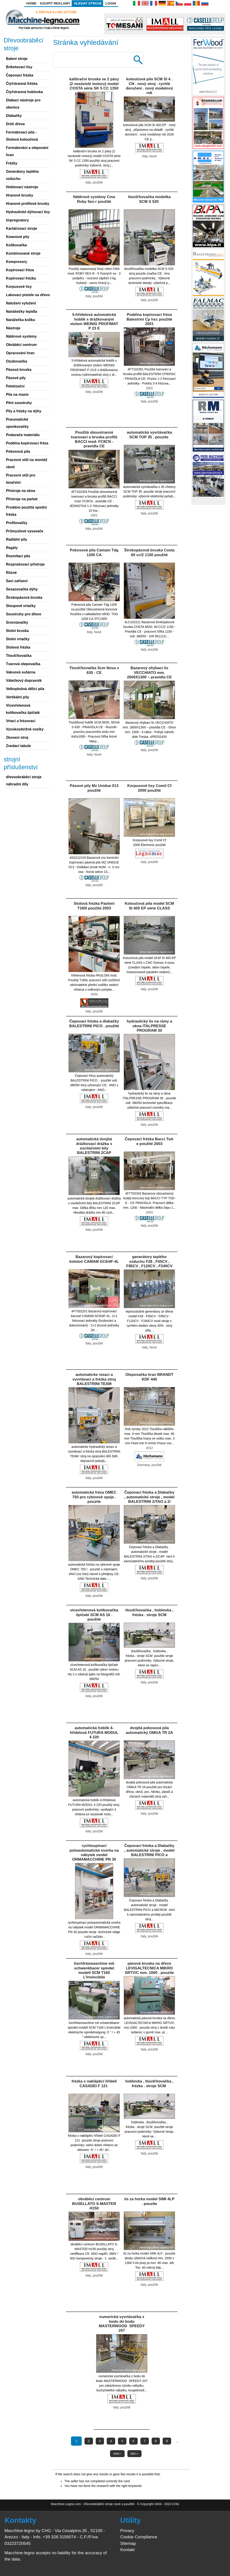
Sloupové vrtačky (21, 606)
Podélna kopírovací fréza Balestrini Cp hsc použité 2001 (149, 319)
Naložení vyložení (21, 303)
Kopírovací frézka (21, 278)
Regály (12, 548)
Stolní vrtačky (17, 639)
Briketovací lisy (19, 67)
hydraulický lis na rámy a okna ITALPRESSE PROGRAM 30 (149, 1026)
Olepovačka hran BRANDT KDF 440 (149, 1376)
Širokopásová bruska (24, 597)
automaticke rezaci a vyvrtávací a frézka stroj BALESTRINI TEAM (94, 1379)
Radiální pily (16, 539)
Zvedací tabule (18, 746)
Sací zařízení (16, 581)
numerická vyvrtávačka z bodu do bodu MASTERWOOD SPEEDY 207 (122, 2324)
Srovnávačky (17, 622)
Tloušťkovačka (18, 656)
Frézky (11, 163)
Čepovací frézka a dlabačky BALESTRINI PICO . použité (94, 1023)
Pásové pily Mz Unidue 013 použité (94, 788)
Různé (11, 573)
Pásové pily (16, 378)
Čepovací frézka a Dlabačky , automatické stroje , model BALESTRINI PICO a (149, 1850)
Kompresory (16, 262)
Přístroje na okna (20, 491)
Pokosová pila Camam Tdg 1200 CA (94, 552)
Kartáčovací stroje (21, 228)
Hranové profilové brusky (27, 203)
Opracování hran (20, 353)
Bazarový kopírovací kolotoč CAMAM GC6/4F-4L (94, 1259)
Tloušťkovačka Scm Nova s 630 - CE (94, 670)
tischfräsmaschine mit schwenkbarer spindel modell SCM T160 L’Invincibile (94, 1970)
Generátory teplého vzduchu (22, 175)
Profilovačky (16, 523)
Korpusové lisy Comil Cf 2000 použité (149, 788)
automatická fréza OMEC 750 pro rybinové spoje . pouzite (94, 1497)
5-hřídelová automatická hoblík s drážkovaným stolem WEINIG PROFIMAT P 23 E (94, 321)
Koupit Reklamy (55, 3)
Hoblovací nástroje (22, 187)
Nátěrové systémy (21, 336)
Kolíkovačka (16, 245)
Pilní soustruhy (19, 403)
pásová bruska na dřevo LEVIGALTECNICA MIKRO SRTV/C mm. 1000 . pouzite (149, 1968)
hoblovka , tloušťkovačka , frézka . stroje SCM (149, 2083)
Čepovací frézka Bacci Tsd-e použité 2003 (149, 1141)
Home (31, 3)
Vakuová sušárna (20, 672)
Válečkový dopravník (24, 680)
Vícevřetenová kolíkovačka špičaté (23, 709)
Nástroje (13, 328)
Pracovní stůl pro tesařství (20, 478)
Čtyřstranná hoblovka (24, 92)
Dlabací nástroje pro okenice (23, 103)
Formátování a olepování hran (27, 151)
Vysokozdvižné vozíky (24, 729)
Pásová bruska (18, 369)
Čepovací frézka (19, 75)
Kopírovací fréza (20, 270)
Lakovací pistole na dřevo (28, 295)
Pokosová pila (18, 451)
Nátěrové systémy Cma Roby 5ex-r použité (94, 199)
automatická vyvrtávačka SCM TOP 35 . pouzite (149, 434)
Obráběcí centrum (21, 345)
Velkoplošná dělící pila (25, 689)
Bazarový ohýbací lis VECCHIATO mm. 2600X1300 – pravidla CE (149, 672)
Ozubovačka (16, 361)
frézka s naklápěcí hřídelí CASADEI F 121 (94, 2083)
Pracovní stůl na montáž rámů (26, 463)
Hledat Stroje (88, 3)
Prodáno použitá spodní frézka (26, 510)
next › (117, 2453)
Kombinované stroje (23, 253)
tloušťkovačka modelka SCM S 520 (149, 199)
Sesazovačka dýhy (22, 589)
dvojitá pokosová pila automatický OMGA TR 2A (149, 1730)
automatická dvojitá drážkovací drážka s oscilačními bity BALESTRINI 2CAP (94, 1146)
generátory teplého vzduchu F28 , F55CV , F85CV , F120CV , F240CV (149, 1261)
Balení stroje (16, 59)
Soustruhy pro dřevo (23, 614)
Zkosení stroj (17, 737)
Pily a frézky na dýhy (23, 411)
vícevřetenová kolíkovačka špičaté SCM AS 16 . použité (94, 1614)
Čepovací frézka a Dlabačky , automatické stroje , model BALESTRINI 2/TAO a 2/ (149, 1497)
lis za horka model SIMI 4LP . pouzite (149, 2201)
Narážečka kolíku (20, 320)
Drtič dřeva (15, 124)
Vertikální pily (17, 697)
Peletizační (15, 386)
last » (134, 2453)
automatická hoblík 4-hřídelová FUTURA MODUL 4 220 (94, 1732)
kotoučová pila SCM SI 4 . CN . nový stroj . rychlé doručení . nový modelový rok (149, 86)
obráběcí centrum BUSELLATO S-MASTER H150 (94, 2203)
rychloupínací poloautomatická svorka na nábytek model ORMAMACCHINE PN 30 (94, 1853)
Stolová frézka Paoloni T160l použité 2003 (94, 905)
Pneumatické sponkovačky (17, 422)
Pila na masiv (17, 394)
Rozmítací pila (18, 556)
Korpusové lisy (19, 286)
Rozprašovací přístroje (25, 564)
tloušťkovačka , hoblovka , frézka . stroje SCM (149, 1612)
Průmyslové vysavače (24, 531)
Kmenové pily (17, 237)
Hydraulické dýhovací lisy (28, 212)
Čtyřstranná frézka (22, 83)
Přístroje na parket (22, 499)
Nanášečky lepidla (21, 311)
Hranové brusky (19, 195)
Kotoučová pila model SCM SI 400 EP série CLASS (149, 905)
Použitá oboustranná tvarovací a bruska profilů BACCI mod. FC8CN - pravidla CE (94, 439)
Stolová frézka (18, 647)
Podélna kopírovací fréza (27, 443)
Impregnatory (17, 220)
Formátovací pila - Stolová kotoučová (22, 135)
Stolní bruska (17, 631)
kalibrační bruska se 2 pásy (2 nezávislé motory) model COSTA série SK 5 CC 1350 (94, 83)
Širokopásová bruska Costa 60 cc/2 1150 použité (149, 552)
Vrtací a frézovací (20, 721)
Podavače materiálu (23, 435)
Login (110, 3)
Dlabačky (14, 116)
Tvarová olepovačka (23, 664)
